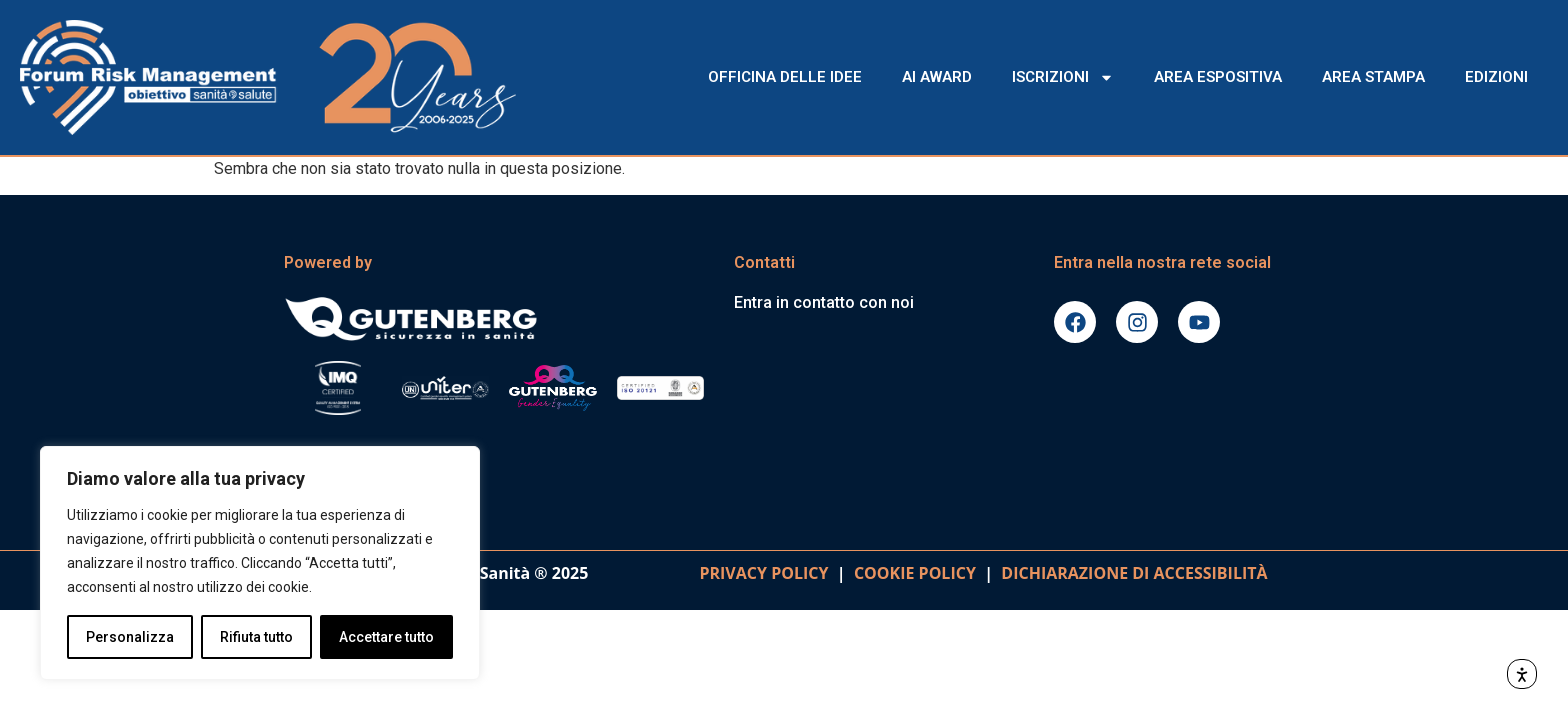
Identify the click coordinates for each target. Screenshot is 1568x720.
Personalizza (130, 637)
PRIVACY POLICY (763, 573)
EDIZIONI (1496, 77)
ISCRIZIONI (1063, 77)
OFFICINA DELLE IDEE (785, 77)
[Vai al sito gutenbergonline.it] (499, 317)
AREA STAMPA (1373, 77)
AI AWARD (937, 77)
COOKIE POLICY (915, 573)
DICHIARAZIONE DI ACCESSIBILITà (1130, 573)
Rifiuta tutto (256, 637)
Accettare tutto (386, 637)
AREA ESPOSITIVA (1218, 77)
